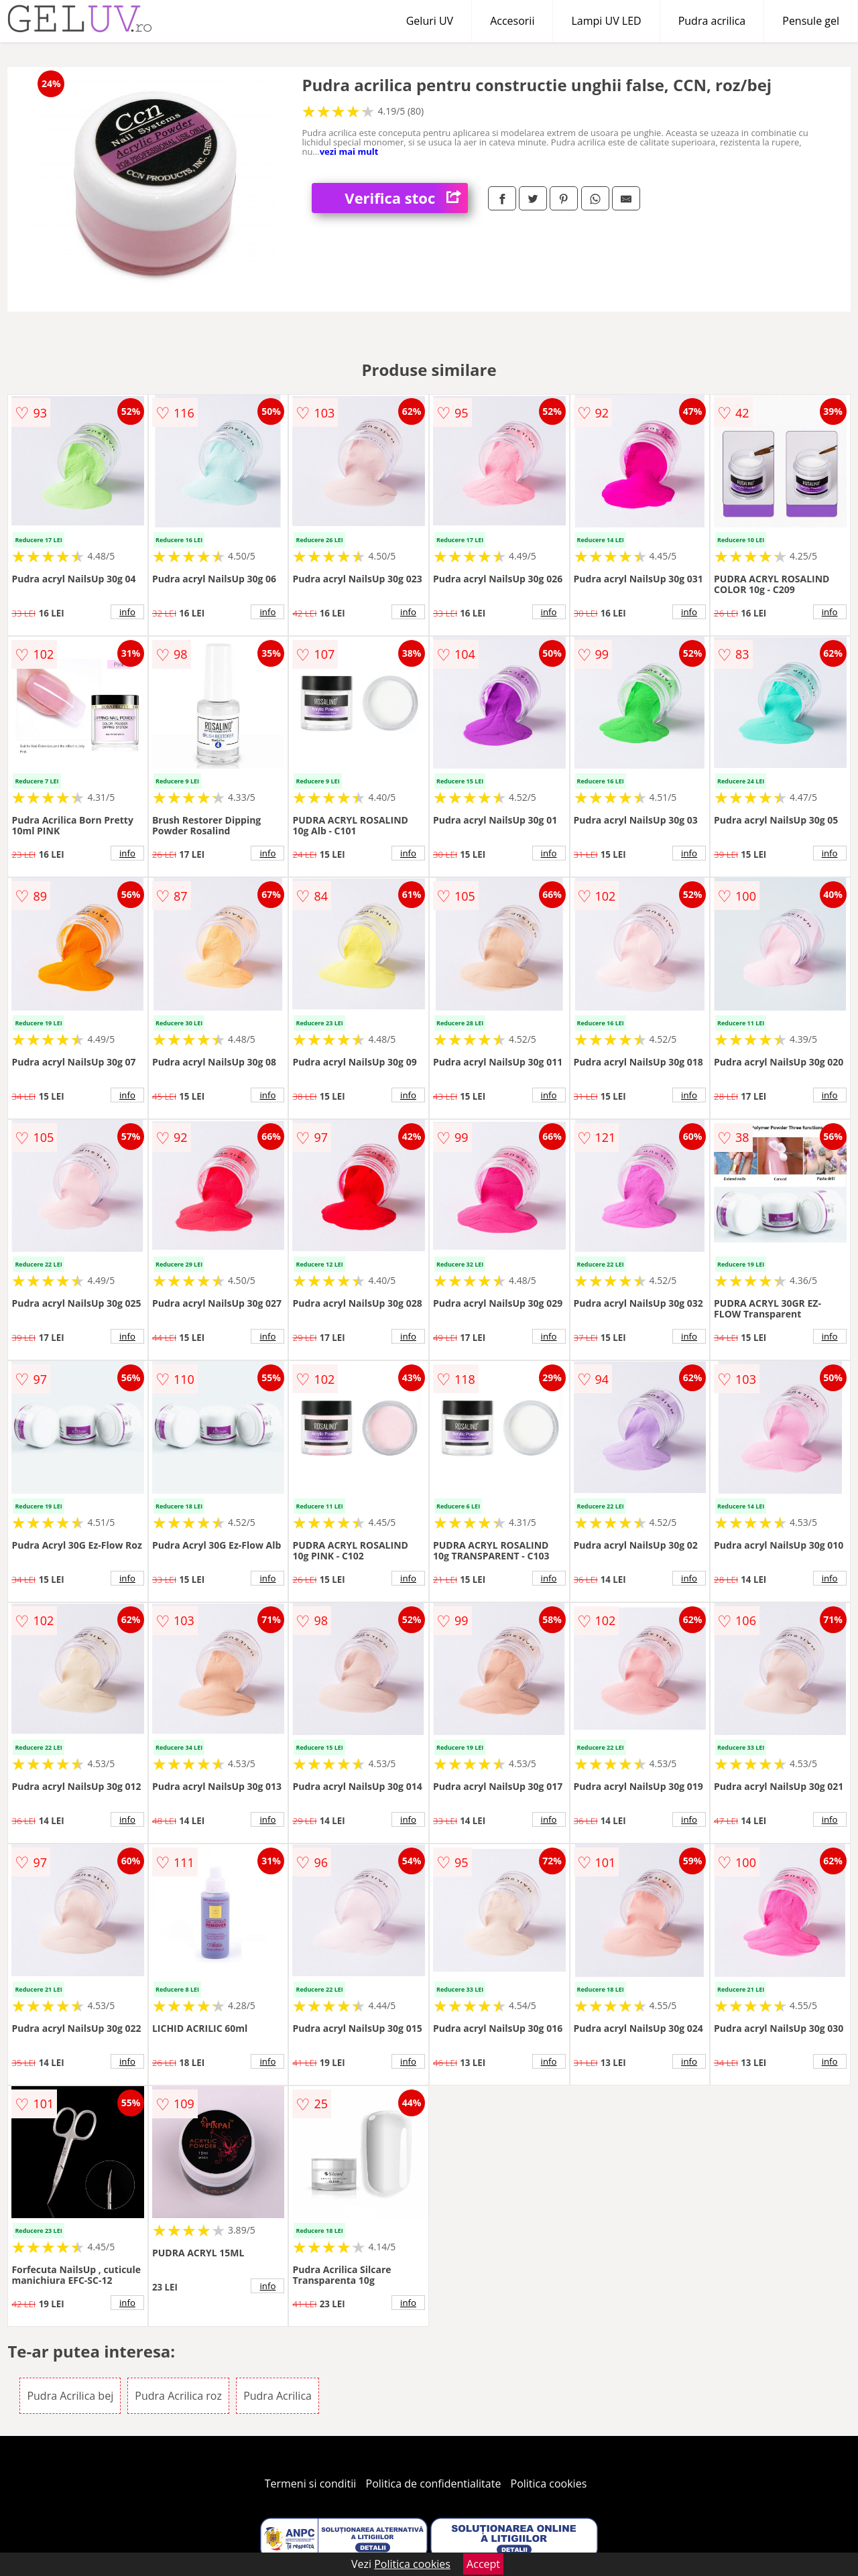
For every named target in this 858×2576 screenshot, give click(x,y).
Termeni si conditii (311, 2483)
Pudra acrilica (712, 20)
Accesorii (512, 20)
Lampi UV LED (606, 20)
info (127, 612)
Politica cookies (549, 2483)
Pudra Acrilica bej (70, 2395)
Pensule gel (810, 20)
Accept (483, 2564)
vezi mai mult (349, 151)
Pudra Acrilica (277, 2395)
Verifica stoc (406, 198)
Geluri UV (429, 20)
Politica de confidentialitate (433, 2483)
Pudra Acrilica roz (178, 2395)
